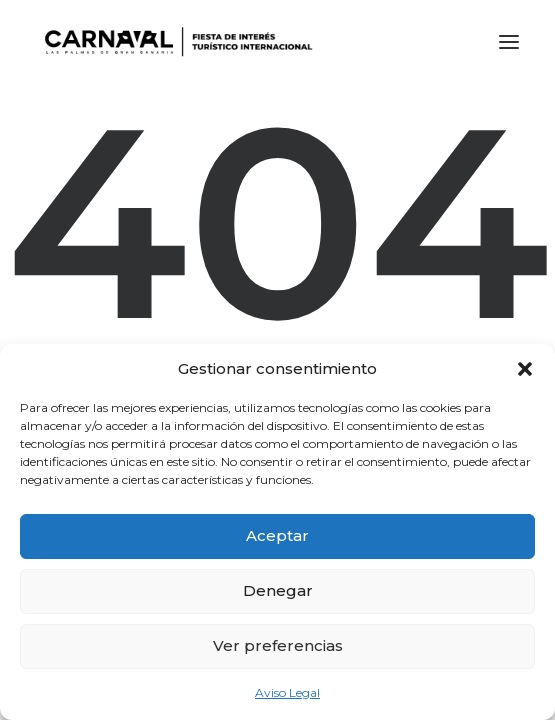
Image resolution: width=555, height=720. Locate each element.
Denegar (278, 590)
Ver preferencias (278, 645)
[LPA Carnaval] (174, 42)
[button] (525, 369)
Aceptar (277, 535)
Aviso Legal (287, 692)
